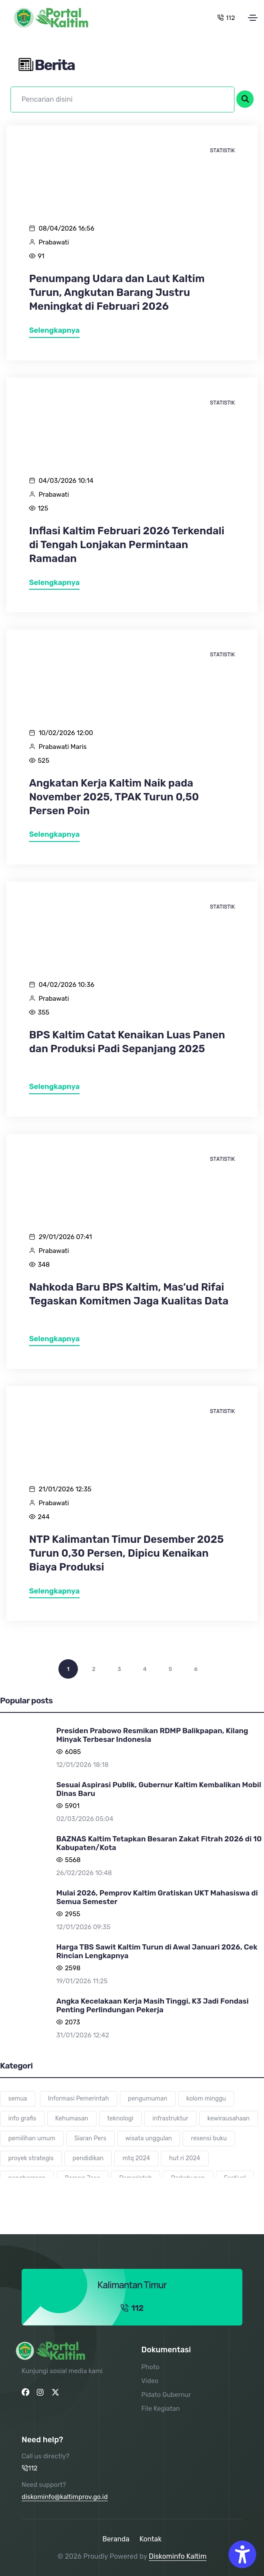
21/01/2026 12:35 (65, 1489)
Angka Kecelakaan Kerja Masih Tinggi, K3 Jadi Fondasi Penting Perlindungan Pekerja (152, 2005)
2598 (72, 1968)
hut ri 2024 (184, 2158)
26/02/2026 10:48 (84, 1873)
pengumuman (147, 2098)
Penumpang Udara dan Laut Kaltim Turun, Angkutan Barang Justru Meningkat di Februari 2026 (117, 292)
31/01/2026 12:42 (82, 2035)
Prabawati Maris (63, 747)
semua (17, 2098)
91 (41, 256)
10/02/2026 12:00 (66, 733)
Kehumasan (71, 2118)
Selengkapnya (54, 330)
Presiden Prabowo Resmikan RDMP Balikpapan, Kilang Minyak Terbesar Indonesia (152, 1735)
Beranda (116, 2539)
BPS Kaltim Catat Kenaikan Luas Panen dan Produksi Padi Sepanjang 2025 (127, 1042)
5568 (72, 1860)
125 (43, 508)
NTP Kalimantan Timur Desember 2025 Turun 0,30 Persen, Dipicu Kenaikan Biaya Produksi (126, 1553)
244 (43, 1517)
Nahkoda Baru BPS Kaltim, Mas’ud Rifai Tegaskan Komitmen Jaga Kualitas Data (129, 1294)
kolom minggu (206, 2098)
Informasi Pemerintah (78, 2098)
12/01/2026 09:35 (83, 1927)
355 (43, 1012)
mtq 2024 (136, 2158)
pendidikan (88, 2158)
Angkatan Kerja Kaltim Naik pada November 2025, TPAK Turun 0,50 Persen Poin (114, 797)
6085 (73, 1752)
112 (226, 17)
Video (150, 2381)
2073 (72, 2022)
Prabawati (54, 242)
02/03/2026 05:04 (84, 1819)
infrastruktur (170, 2118)
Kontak (150, 2539)
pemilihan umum (31, 2138)
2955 (72, 1914)
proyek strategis (31, 2158)
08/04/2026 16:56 (66, 228)
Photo (151, 2367)
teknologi (120, 2118)
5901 (72, 1806)
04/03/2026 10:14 (66, 481)
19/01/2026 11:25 (82, 1981)
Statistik (222, 150)
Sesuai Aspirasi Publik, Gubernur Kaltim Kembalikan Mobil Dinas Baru (158, 1789)
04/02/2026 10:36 (66, 985)
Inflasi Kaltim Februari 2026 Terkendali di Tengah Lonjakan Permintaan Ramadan (126, 545)
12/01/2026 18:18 (82, 1765)
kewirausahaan (228, 2118)
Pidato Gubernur (166, 2395)
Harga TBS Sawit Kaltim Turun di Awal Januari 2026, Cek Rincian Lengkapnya (157, 1951)
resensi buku (209, 2138)
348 (44, 1265)
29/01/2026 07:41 (65, 1237)
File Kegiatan (161, 2408)
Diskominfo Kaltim (177, 2556)
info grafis (22, 2118)
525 (43, 760)
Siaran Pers (90, 2138)
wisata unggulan (149, 2138)
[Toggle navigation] (253, 18)
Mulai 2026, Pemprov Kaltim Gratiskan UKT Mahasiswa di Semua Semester (157, 1897)
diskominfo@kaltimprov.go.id (65, 2497)
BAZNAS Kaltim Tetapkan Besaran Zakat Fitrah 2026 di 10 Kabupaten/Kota (159, 1843)
